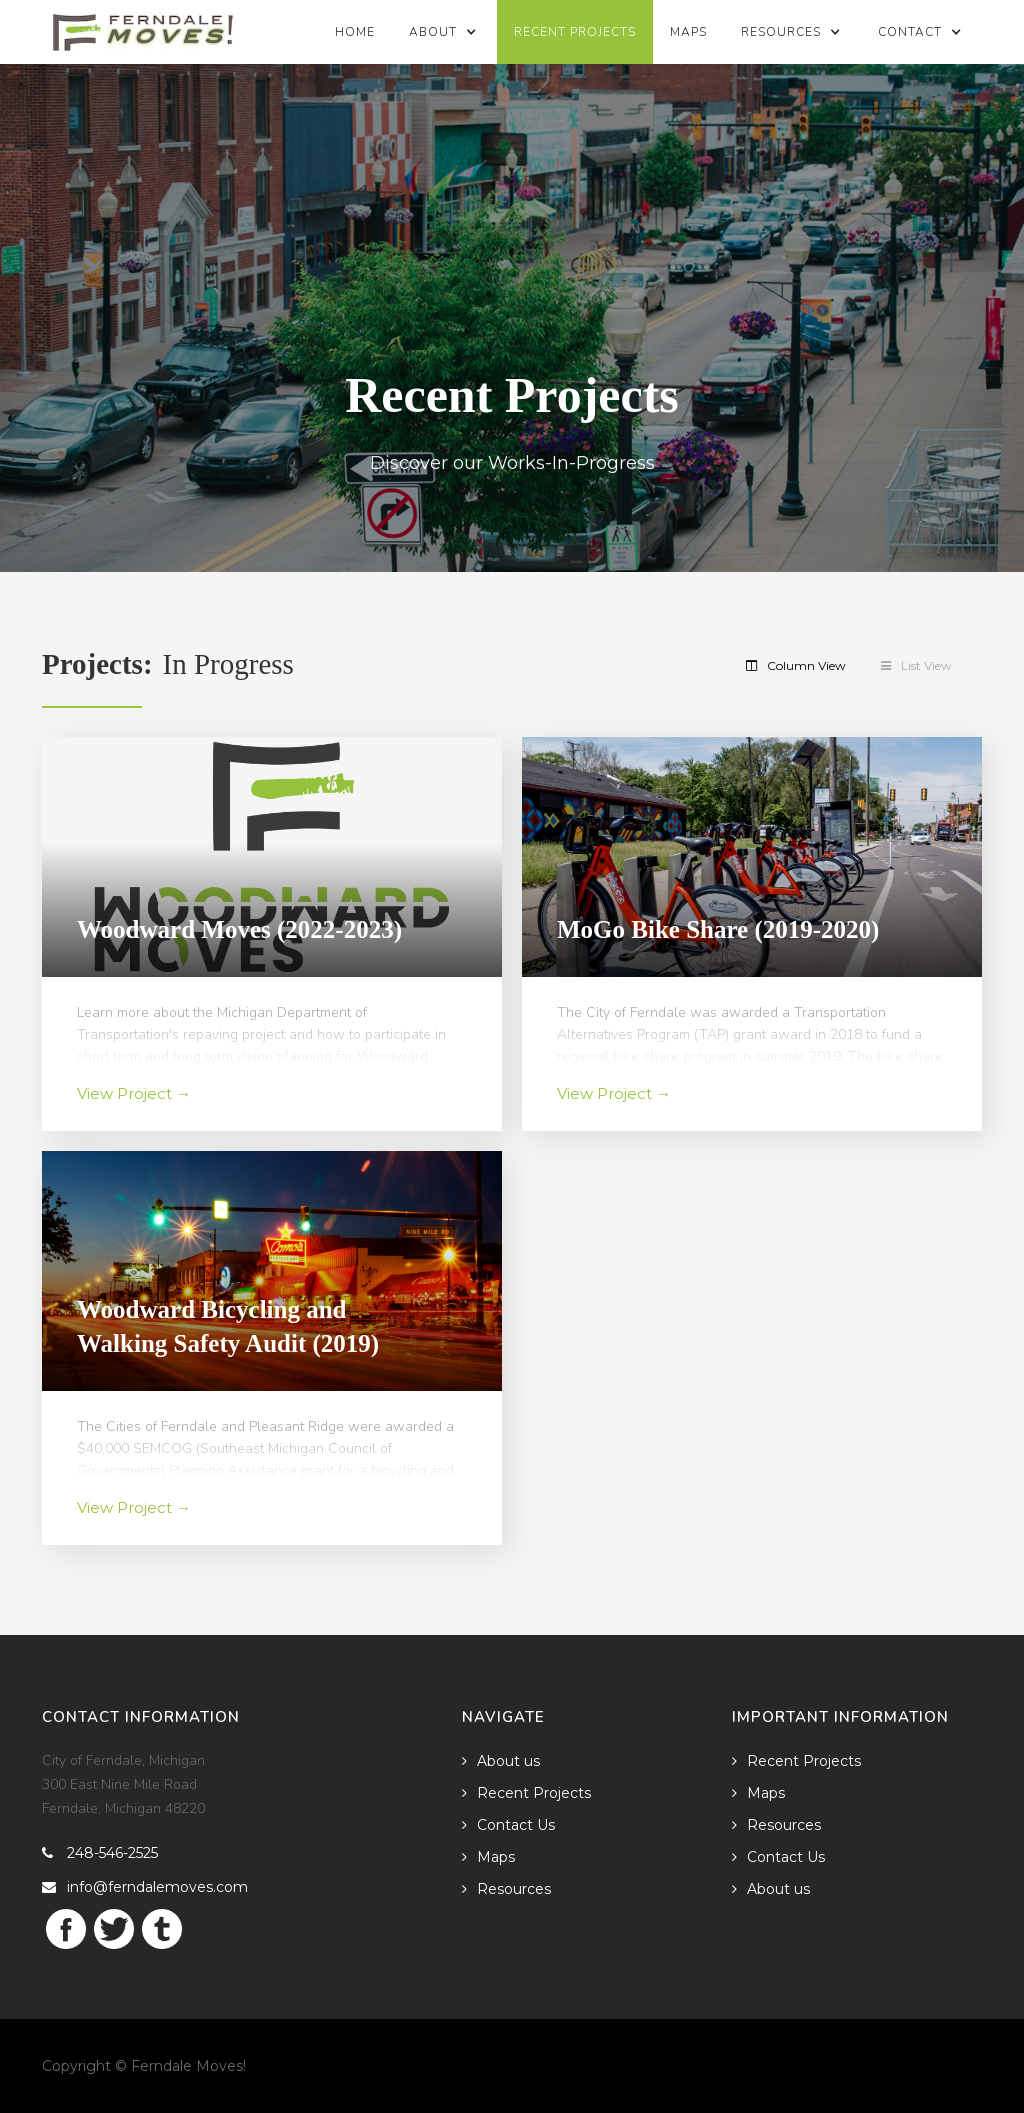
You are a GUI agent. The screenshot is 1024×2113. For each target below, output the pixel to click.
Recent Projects (575, 32)
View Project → (134, 1093)
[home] (143, 26)
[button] (444, 32)
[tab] (808, 666)
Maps (688, 32)
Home (355, 32)
